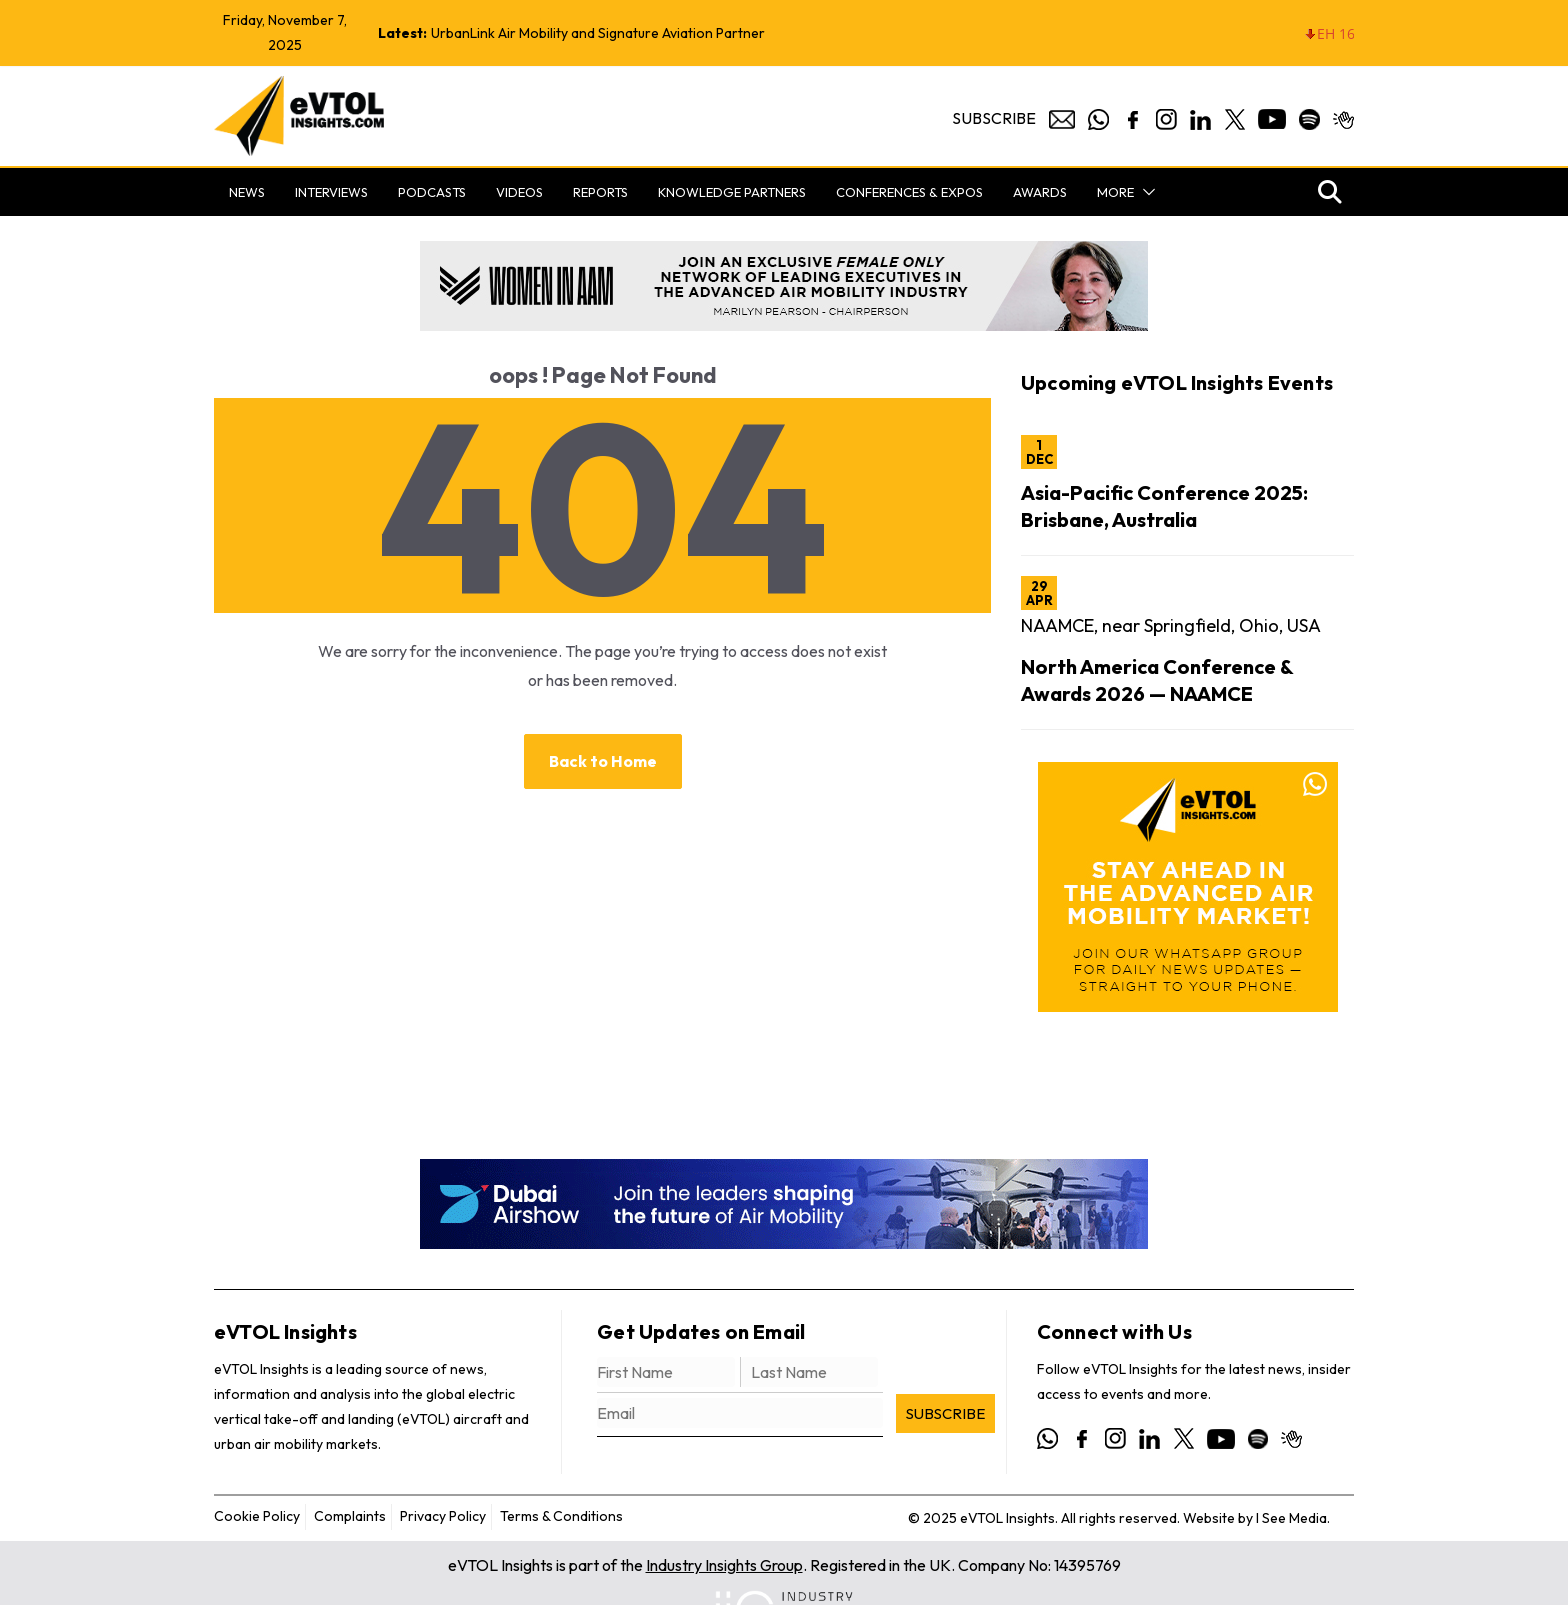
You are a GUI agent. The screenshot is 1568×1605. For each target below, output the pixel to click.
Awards (1040, 192)
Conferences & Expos (909, 192)
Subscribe (994, 118)
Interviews (331, 192)
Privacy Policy (443, 1516)
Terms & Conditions (561, 1516)
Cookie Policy (257, 1516)
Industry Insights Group (724, 1565)
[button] (1145, 192)
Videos (519, 192)
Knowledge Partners (732, 192)
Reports (600, 192)
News (247, 192)
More (1115, 192)
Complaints (350, 1516)
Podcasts (432, 192)
